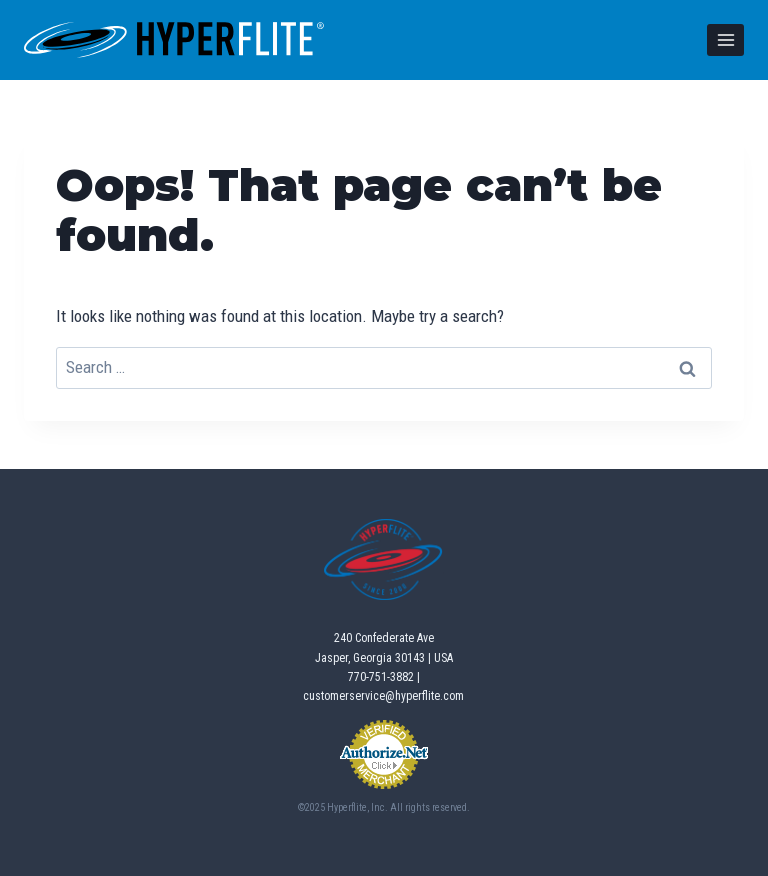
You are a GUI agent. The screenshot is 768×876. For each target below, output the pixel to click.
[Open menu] (725, 39)
